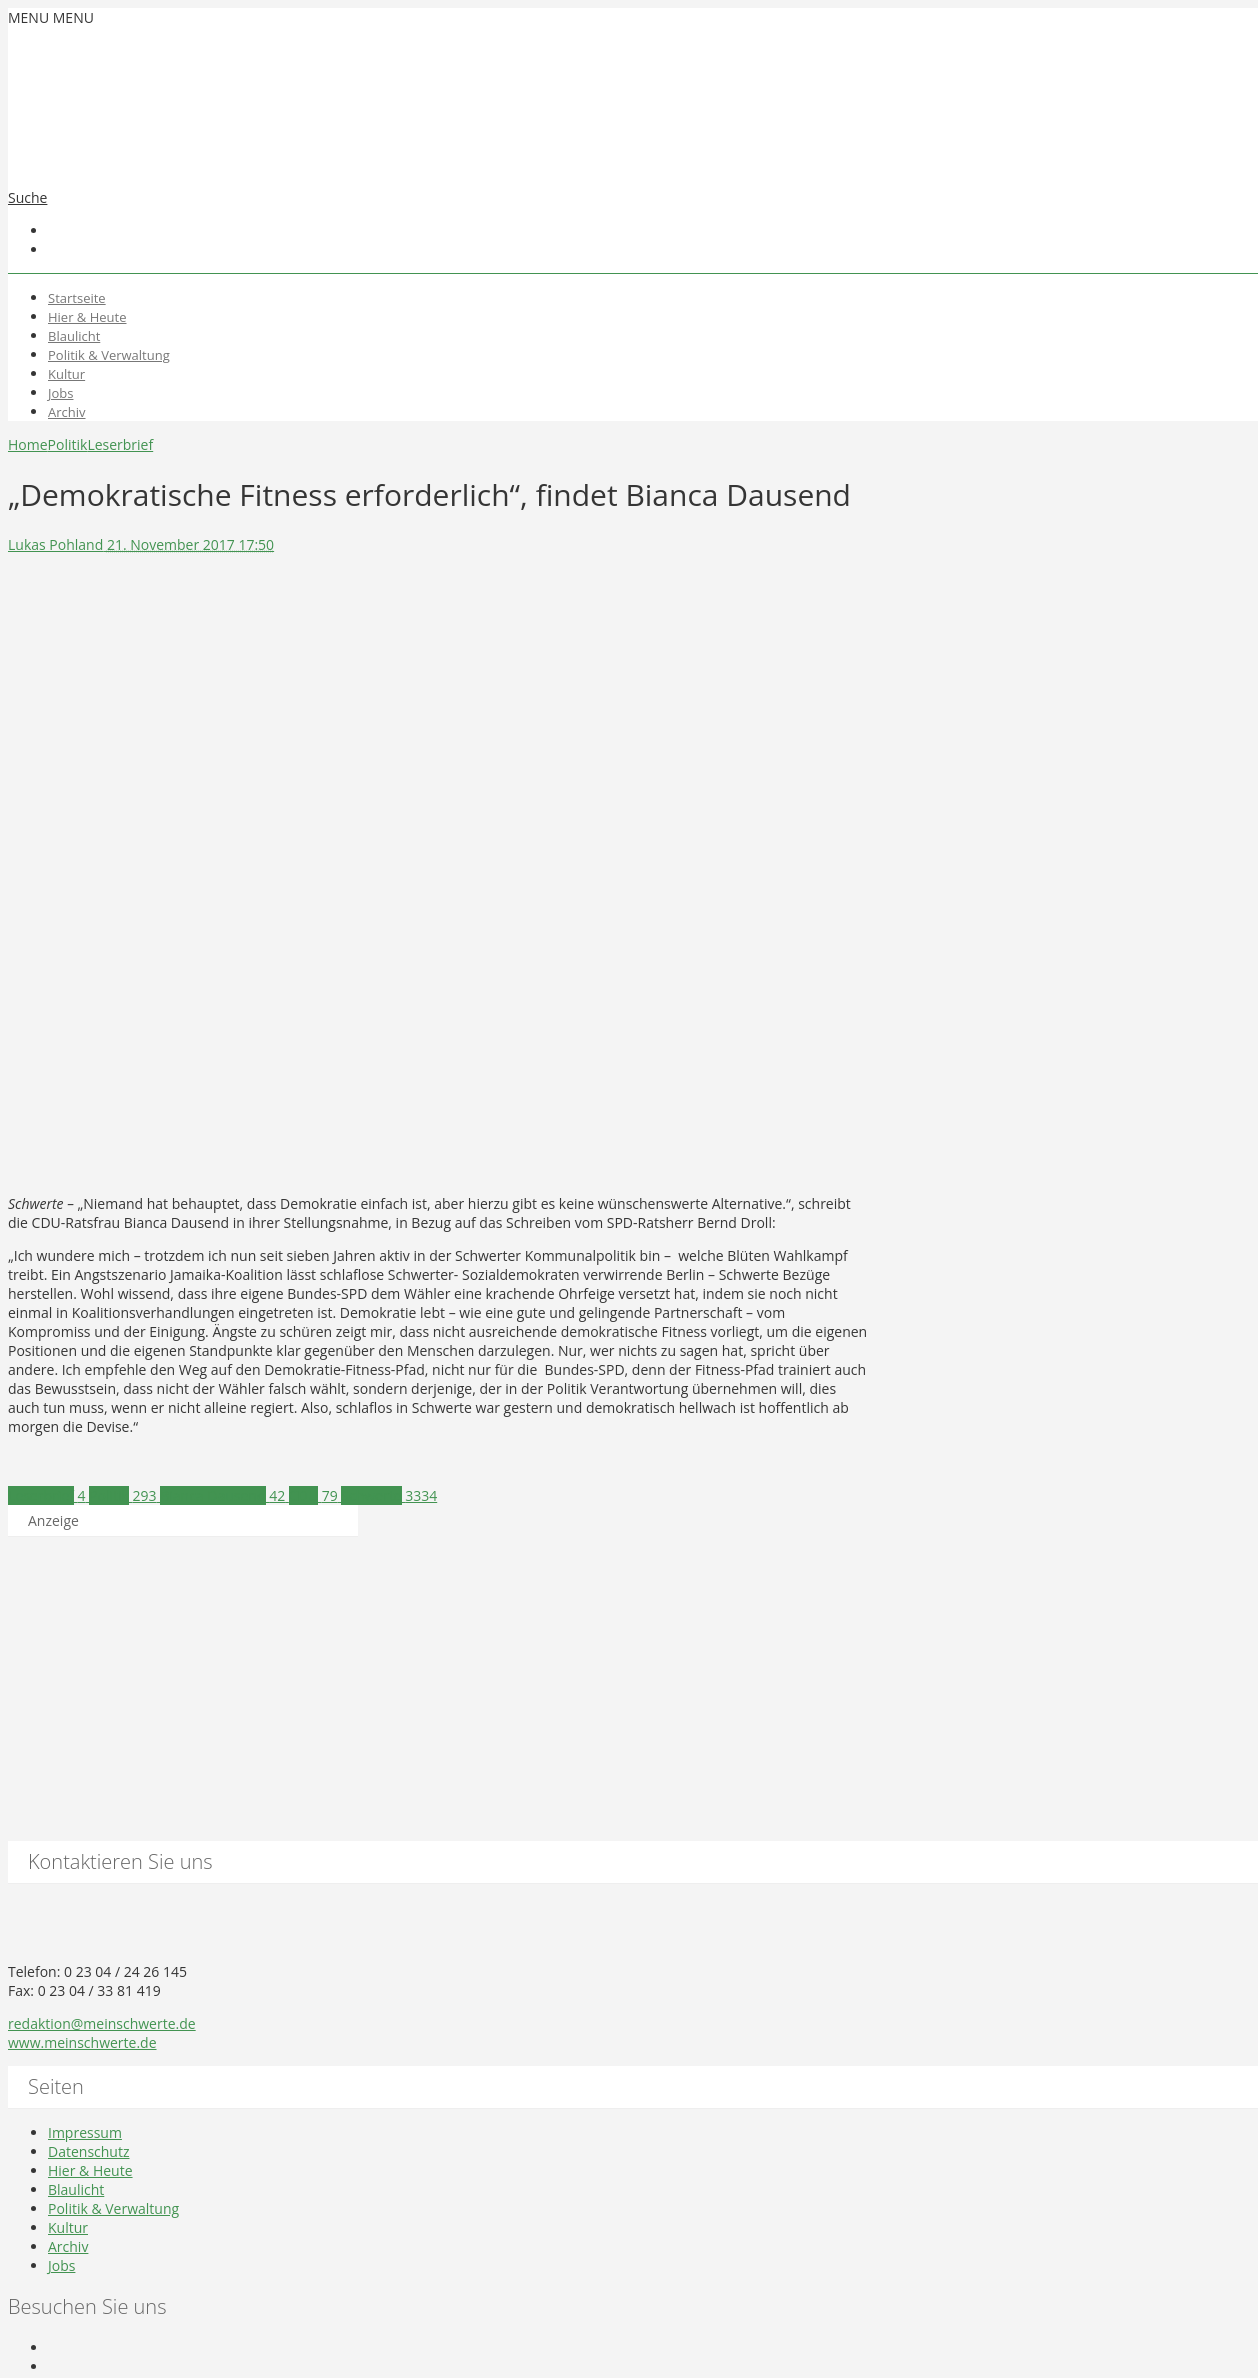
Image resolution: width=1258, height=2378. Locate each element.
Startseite (77, 298)
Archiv (67, 412)
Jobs (60, 393)
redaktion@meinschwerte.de (102, 2023)
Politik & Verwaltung (109, 355)
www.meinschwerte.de (82, 2042)
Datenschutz (88, 2151)
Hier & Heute (87, 317)
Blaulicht (74, 336)
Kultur (66, 374)
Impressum (85, 2132)
